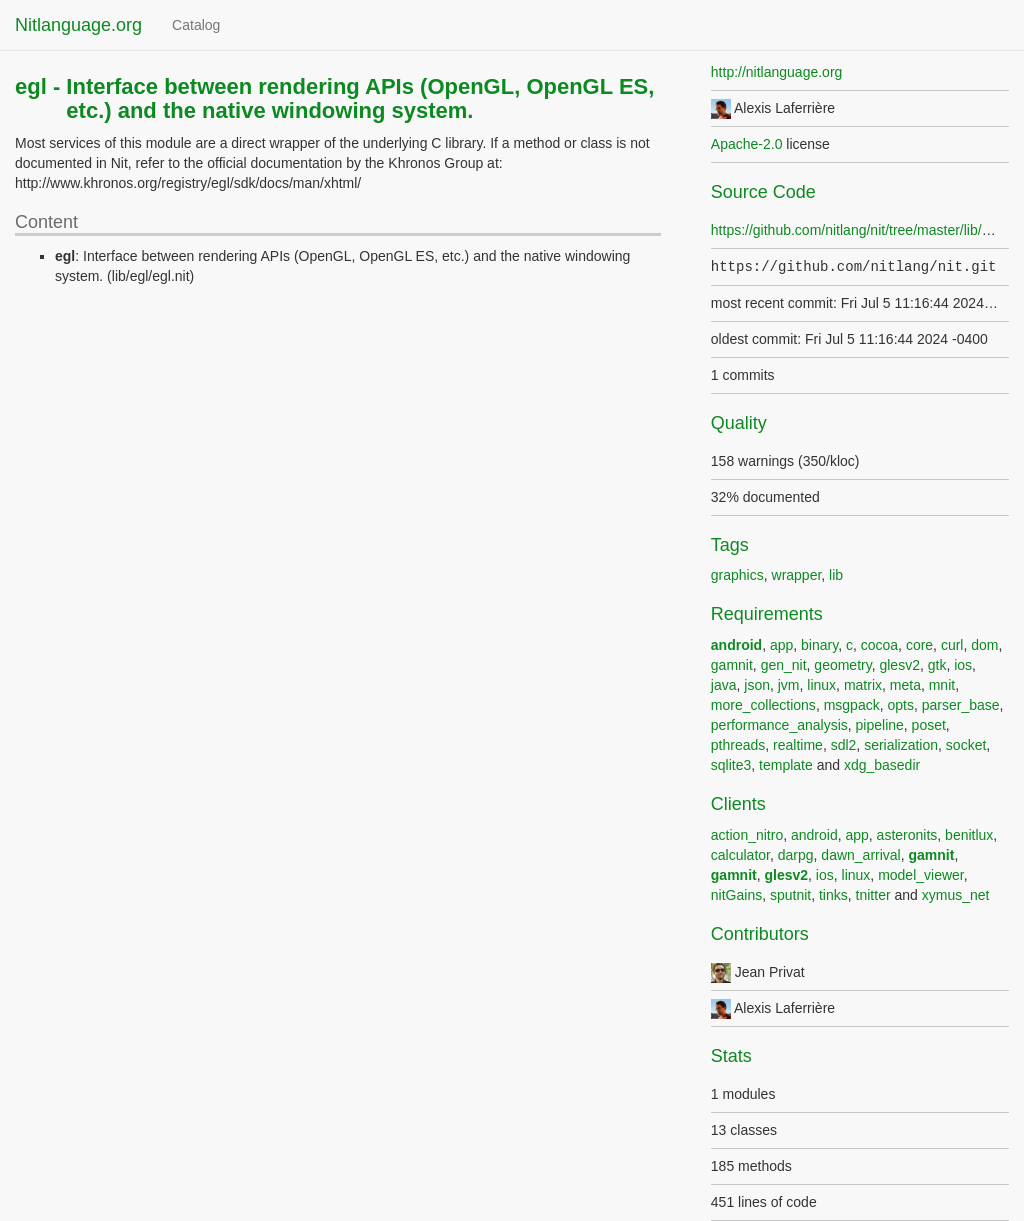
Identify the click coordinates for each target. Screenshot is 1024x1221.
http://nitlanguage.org (777, 72)
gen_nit (784, 665)
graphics (737, 575)
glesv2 (899, 665)
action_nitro (747, 835)
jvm (789, 685)
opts (900, 705)
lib (836, 575)
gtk (937, 665)
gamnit (732, 665)
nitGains (736, 895)
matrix (863, 685)
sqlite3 (731, 765)
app (781, 645)
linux (821, 685)
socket (966, 745)
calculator (740, 855)
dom (984, 645)
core (919, 645)
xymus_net (956, 895)
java (724, 685)
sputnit (790, 895)
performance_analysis (779, 725)
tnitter (873, 895)
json (757, 685)
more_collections (763, 705)
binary (819, 645)
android (814, 835)
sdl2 (844, 745)
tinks (833, 895)
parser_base (961, 705)
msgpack (852, 705)
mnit (942, 685)
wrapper (797, 575)
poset (929, 725)
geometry (842, 665)
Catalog (196, 25)
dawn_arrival (860, 855)
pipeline (880, 725)
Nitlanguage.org (78, 25)
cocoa (879, 645)
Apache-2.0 (747, 144)
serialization (901, 745)
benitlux (969, 835)
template (786, 765)
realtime (798, 745)
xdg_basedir (882, 765)
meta (905, 685)
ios (963, 665)
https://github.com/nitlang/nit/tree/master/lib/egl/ (857, 230)
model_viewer (921, 875)
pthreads (738, 745)
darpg (796, 855)
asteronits (907, 835)
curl (952, 645)
